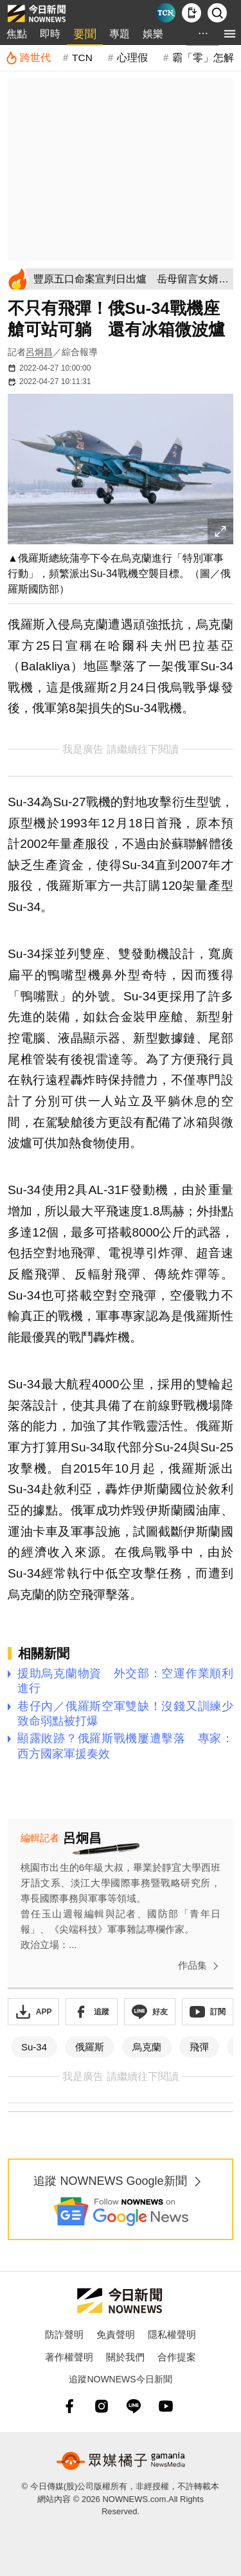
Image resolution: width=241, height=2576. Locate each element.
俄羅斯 (89, 2046)
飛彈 (199, 2046)
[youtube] (166, 2406)
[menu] (230, 34)
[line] (134, 2406)
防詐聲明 (64, 2334)
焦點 (16, 33)
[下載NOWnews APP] (191, 13)
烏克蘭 (146, 2046)
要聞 (84, 34)
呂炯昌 (39, 352)
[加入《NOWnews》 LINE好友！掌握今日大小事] (149, 2011)
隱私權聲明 (172, 2334)
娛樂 (153, 33)
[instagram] (101, 2406)
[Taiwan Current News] (165, 13)
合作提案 (176, 2357)
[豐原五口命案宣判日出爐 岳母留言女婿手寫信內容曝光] (131, 279)
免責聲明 (115, 2334)
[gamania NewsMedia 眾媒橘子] (121, 2460)
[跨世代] (28, 58)
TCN (82, 57)
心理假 (132, 57)
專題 (119, 33)
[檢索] (217, 13)
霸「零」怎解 (203, 57)
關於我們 (125, 2357)
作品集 (201, 1966)
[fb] (69, 2406)
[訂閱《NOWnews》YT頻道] (207, 2011)
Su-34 (34, 2046)
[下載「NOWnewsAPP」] (33, 2011)
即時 (50, 33)
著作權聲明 (69, 2357)
